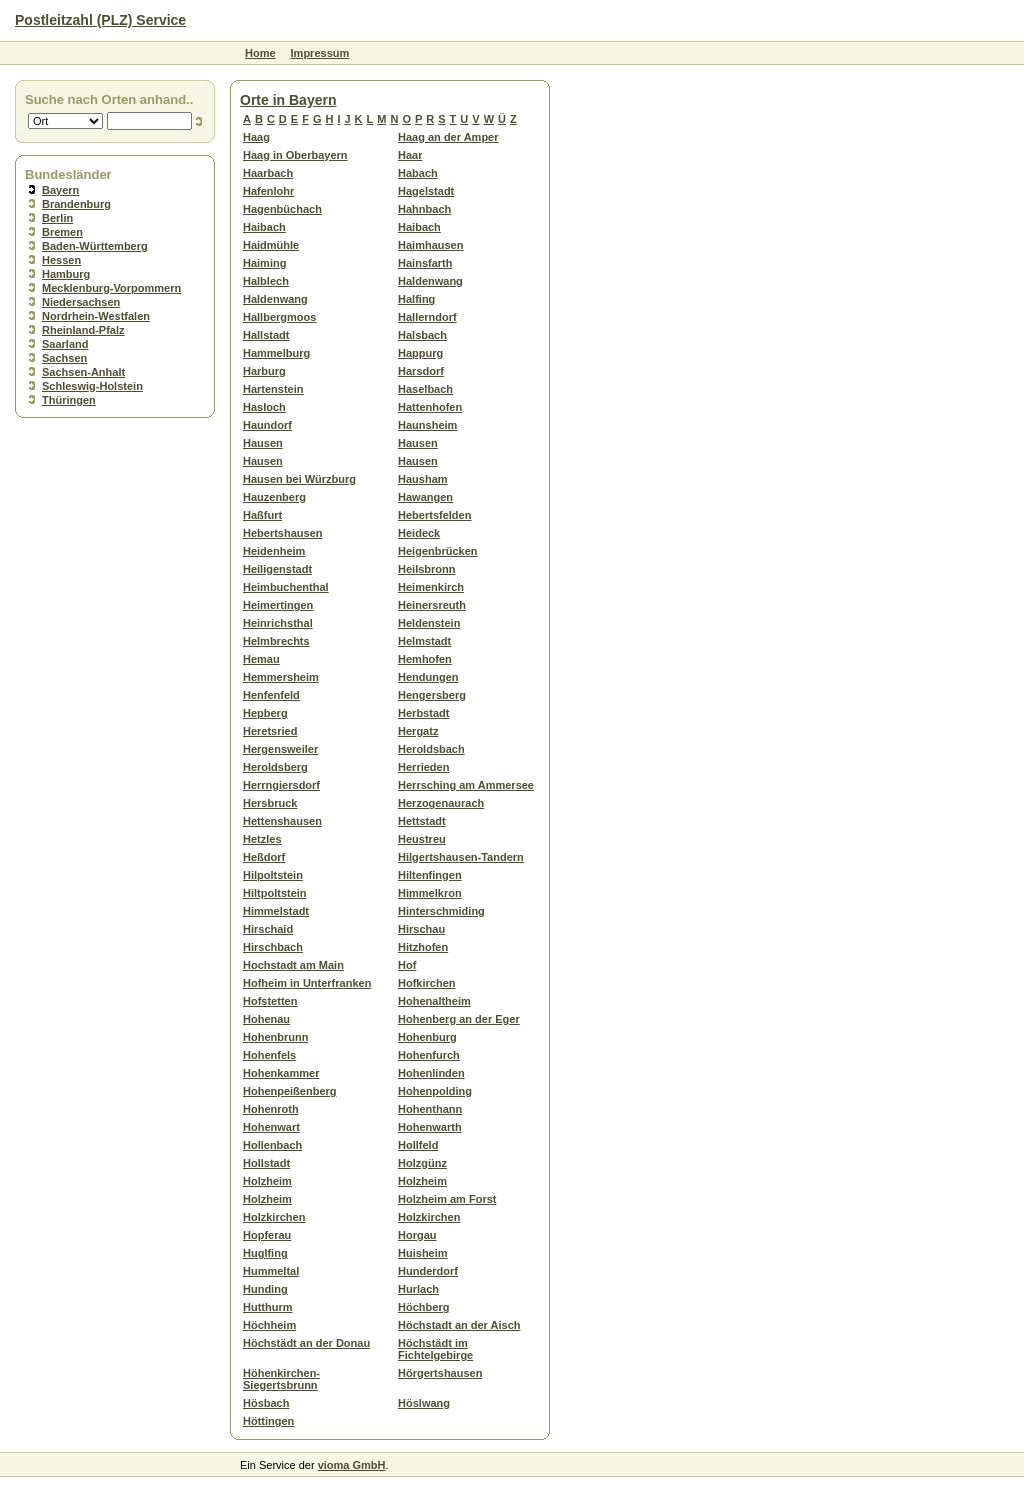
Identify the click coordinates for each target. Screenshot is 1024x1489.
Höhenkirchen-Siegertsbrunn (281, 1379)
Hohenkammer (281, 1073)
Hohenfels (269, 1055)
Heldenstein (429, 623)
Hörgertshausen (440, 1373)
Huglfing (265, 1253)
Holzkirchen (274, 1217)
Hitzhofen (423, 947)
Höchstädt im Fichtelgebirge (435, 1349)
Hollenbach (272, 1145)
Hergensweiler (280, 749)
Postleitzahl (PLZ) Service (100, 20)
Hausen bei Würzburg (299, 479)
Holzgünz (422, 1163)
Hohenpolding (435, 1091)
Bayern (60, 190)
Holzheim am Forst (447, 1199)
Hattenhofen (430, 407)
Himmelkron (430, 893)
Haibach (264, 227)
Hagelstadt (426, 191)
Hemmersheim (281, 677)
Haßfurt (262, 515)
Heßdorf (264, 857)
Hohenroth (271, 1109)
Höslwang (424, 1403)
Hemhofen (425, 659)
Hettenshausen (282, 821)
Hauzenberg (274, 497)
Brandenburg (76, 204)
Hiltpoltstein (275, 893)
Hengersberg (432, 695)
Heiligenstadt (277, 569)
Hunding (265, 1289)
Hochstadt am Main (293, 965)
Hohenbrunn (275, 1037)
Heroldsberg (275, 767)
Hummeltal (271, 1271)
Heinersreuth (432, 605)
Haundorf (267, 425)
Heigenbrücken (437, 551)
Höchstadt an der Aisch (459, 1325)
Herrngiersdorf (281, 785)
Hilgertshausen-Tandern (461, 857)
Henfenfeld (271, 695)
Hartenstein (273, 389)
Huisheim (423, 1253)
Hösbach (266, 1403)
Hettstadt (422, 821)
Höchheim (269, 1325)
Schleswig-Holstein (92, 386)
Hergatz (418, 731)
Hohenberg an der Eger (459, 1019)
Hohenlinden (431, 1073)
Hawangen (425, 497)
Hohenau (266, 1019)
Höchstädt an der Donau (306, 1343)
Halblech (266, 281)
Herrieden (423, 767)
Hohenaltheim (434, 1001)
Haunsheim (427, 425)
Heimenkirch (431, 587)
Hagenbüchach (282, 209)
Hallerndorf (427, 317)
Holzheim (267, 1181)
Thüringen (69, 400)
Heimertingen (278, 605)
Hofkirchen (426, 983)
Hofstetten (270, 1001)
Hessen (61, 260)
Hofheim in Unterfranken (307, 983)
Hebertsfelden (434, 515)
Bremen (62, 232)
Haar (410, 155)
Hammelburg (276, 353)
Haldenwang (430, 281)
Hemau (261, 659)
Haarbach (268, 173)
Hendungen (428, 677)
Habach (418, 173)
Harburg (264, 371)
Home (260, 53)
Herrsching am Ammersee (466, 785)
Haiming (264, 263)
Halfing (416, 299)
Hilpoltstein (273, 875)
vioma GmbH (352, 1465)
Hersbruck (270, 803)
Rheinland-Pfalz (83, 330)
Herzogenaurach (441, 803)
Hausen (263, 443)
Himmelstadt (276, 911)
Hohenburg (427, 1037)
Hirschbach (273, 947)
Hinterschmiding (441, 911)
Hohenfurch (429, 1055)
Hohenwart (271, 1127)
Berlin (57, 218)
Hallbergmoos (279, 317)
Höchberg (423, 1307)
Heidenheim (274, 551)
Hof (407, 965)
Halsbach (422, 335)
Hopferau (267, 1235)
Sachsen (64, 358)
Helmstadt (424, 641)
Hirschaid (268, 929)
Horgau (417, 1235)
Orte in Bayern (288, 100)
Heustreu (422, 839)
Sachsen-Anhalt (83, 372)
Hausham (423, 479)
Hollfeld (418, 1145)
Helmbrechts (276, 641)
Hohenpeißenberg (290, 1091)
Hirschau (421, 929)
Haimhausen (430, 245)
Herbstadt (423, 713)
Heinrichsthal (278, 623)
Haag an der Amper (448, 137)
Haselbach (425, 389)
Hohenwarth (430, 1127)
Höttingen (268, 1421)
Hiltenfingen (430, 875)
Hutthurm (268, 1307)
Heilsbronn (426, 569)
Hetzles (262, 839)
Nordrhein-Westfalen (96, 316)
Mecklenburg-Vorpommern (111, 288)
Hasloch (264, 407)
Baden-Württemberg (95, 246)
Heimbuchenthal (286, 587)
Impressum (320, 53)
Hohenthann (430, 1109)
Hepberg (265, 713)
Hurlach (418, 1289)
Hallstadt (266, 335)
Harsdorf (421, 371)
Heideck (419, 533)
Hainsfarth (425, 263)
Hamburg (66, 274)
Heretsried (270, 731)
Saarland (65, 344)
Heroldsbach (431, 749)
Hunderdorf (428, 1271)
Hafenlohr (268, 191)
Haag (256, 137)
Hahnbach (424, 209)
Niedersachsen (81, 302)
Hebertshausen (282, 533)
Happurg (420, 353)
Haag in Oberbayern (295, 155)
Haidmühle (271, 245)
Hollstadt (266, 1163)
